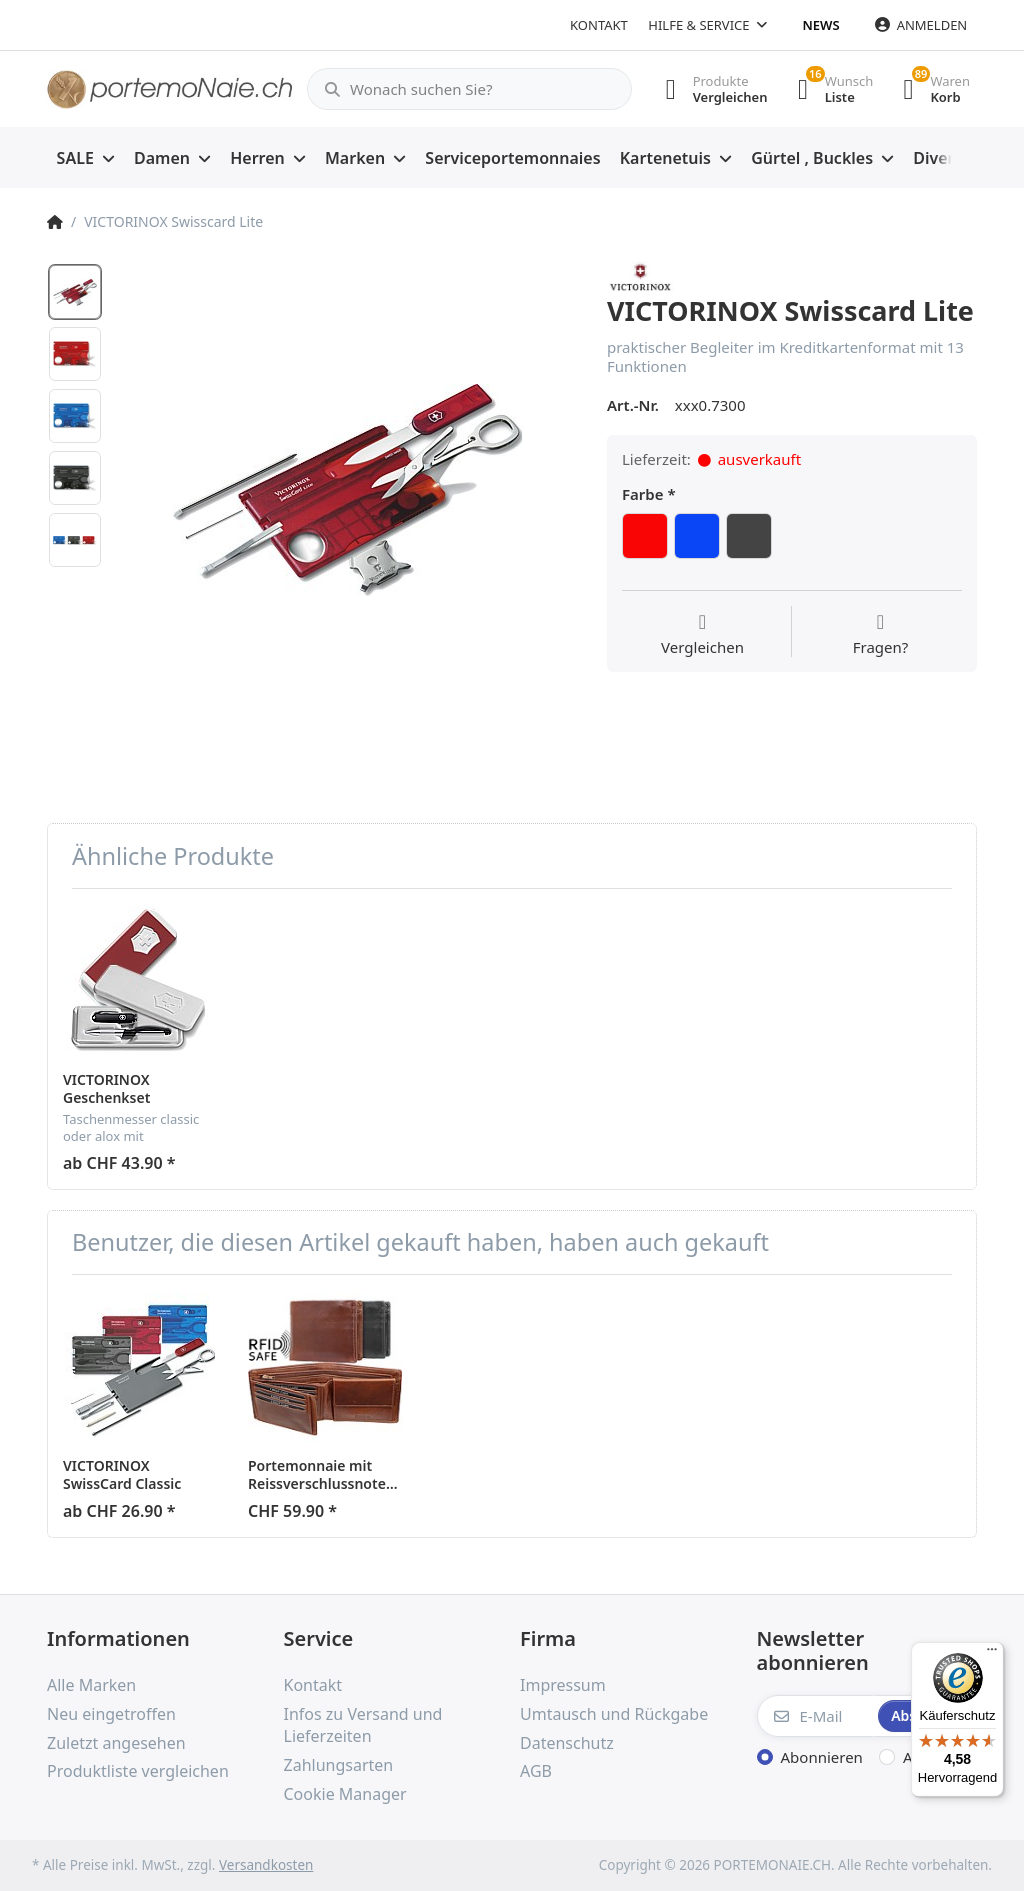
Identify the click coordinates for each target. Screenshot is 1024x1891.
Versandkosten (266, 1865)
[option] (348, 490)
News (821, 25)
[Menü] (992, 1654)
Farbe (643, 494)
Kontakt (599, 25)
